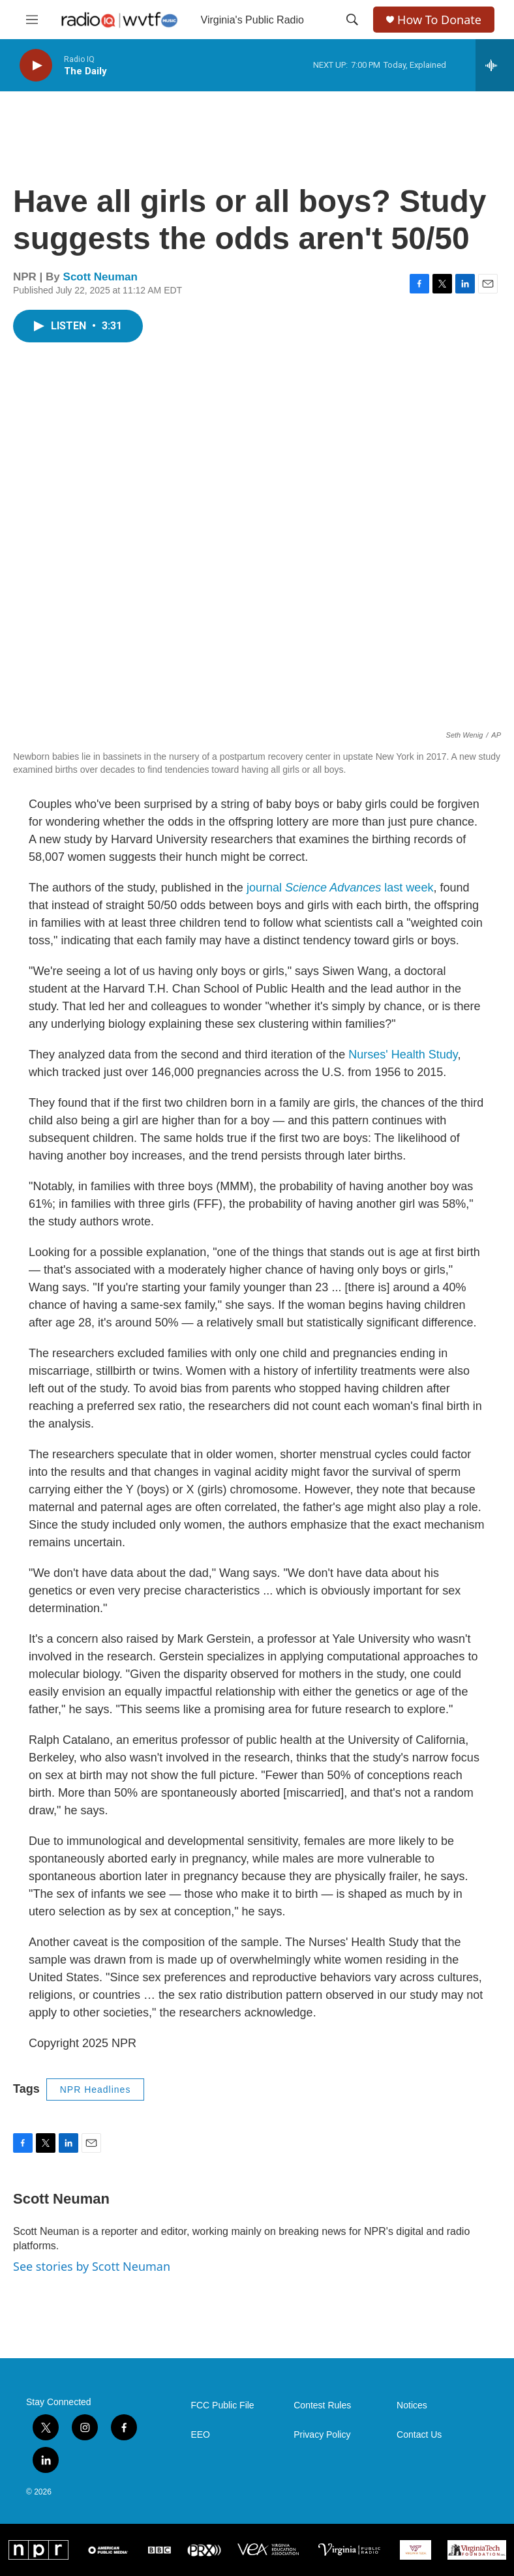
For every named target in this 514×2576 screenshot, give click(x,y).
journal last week (340, 887)
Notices (412, 2405)
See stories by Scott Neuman (91, 2266)
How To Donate (439, 20)
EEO (200, 2435)
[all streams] (495, 65)
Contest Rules (322, 2405)
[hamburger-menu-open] (32, 20)
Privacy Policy (322, 2435)
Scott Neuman (100, 277)
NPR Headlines (95, 2089)
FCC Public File (222, 2405)
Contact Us (419, 2435)
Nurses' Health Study (402, 1054)
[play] (35, 65)
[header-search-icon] (352, 19)
